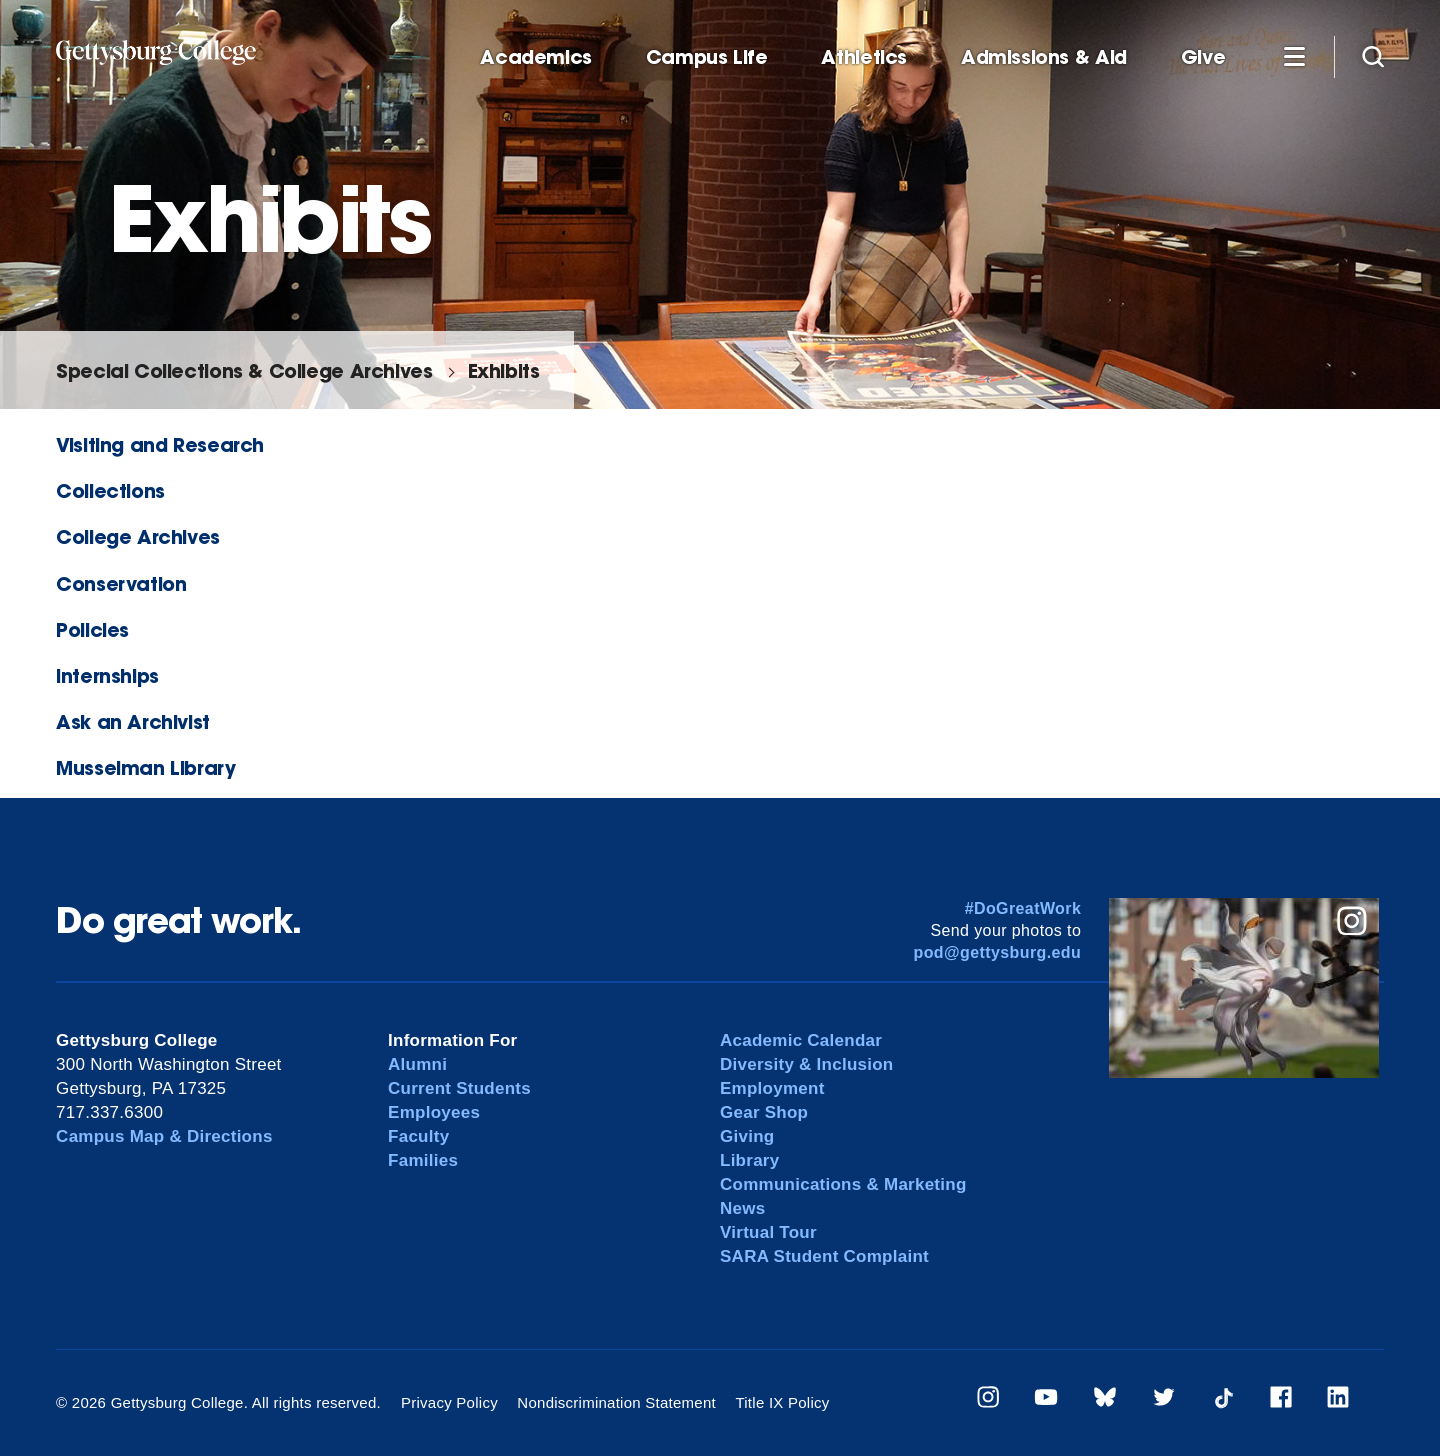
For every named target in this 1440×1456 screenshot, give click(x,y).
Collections (110, 490)
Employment (772, 1088)
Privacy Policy (449, 1402)
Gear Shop (764, 1112)
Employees (434, 1112)
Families (423, 1160)
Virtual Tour (768, 1232)
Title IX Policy (782, 1402)
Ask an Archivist (133, 721)
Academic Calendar (801, 1040)
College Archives (138, 536)
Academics (536, 57)
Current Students (459, 1088)
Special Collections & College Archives (244, 370)
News (742, 1208)
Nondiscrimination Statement (616, 1402)
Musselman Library (145, 767)
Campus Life (707, 57)
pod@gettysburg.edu (998, 952)
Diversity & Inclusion (807, 1064)
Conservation (121, 583)
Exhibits (504, 370)
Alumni (417, 1064)
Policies (92, 629)
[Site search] (1373, 56)
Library (749, 1160)
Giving (747, 1136)
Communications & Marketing (843, 1184)
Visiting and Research (160, 444)
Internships (107, 675)
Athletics (864, 57)
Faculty (418, 1136)
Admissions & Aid (1044, 57)
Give (1203, 57)
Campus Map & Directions (164, 1136)
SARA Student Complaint (824, 1256)
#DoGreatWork (1023, 908)
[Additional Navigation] (1294, 56)
